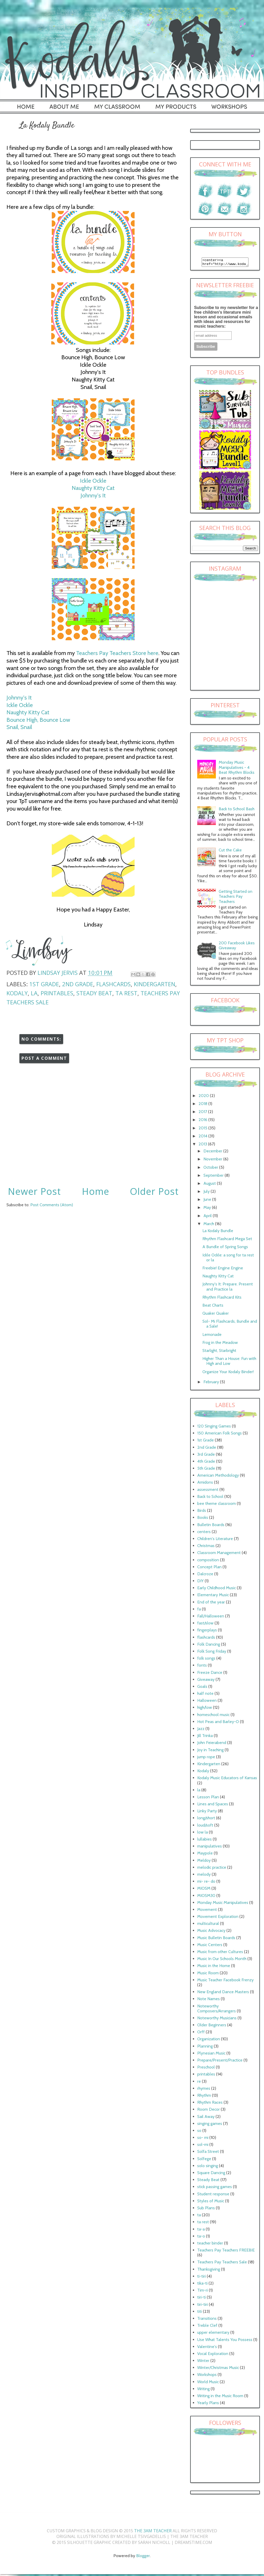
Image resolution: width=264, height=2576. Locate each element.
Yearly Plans (208, 2404)
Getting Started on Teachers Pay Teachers (235, 897)
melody (204, 1875)
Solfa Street (208, 2153)
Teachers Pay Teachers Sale (222, 2263)
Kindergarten (154, 984)
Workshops (207, 2376)
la (34, 993)
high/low (204, 1708)
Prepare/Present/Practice (220, 2061)
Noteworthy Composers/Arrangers (216, 2010)
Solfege (204, 2160)
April (208, 1217)
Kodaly (17, 993)
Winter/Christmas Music (218, 2369)
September (214, 1176)
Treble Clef (207, 2326)
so (199, 2132)
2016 (203, 1121)
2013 (203, 1145)
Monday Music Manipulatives (222, 1904)
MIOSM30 (206, 1897)
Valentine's (207, 2348)
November (213, 1160)
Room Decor (208, 2110)
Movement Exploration (217, 1918)
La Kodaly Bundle (217, 1232)
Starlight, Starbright (219, 1352)
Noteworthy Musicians (217, 2019)
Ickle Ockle (93, 480)
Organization (208, 2040)
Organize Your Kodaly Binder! (228, 1373)
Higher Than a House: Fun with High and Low (229, 1362)
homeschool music (213, 1716)
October (211, 1168)
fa (199, 1610)
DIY (200, 1582)
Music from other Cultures (220, 1953)
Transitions (207, 2319)
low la (202, 1833)
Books (202, 1519)
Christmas (206, 1547)
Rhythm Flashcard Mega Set (227, 1240)
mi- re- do (206, 1882)
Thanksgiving (208, 2270)
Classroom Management (219, 1554)
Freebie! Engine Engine (222, 1269)
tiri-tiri (202, 2305)
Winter (203, 2362)
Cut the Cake (230, 851)
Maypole (205, 1854)
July (207, 1192)
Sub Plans (206, 2209)
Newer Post (34, 1191)
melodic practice (211, 1868)
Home (95, 1191)
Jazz (200, 1730)
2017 (203, 1113)
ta (199, 2216)
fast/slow (205, 1624)
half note (205, 1694)
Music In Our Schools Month (221, 1960)
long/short (206, 1819)
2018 (203, 1105)
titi (199, 2312)
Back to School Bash (236, 810)
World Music (208, 2383)
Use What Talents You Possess (224, 2341)
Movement (207, 1911)
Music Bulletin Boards (216, 1939)
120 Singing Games (214, 1427)
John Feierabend (211, 1744)
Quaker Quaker (215, 1314)
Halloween (207, 1701)
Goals (202, 1688)
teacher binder (210, 2244)
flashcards (113, 984)
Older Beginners (211, 2026)
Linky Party (207, 1812)
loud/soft (205, 1826)
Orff (201, 2033)
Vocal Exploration (212, 2355)
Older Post (154, 1191)
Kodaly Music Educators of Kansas (227, 1779)
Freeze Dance (209, 1674)
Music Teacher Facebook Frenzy (225, 1981)
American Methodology (218, 1476)
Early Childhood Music (216, 1589)
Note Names (208, 2000)
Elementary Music (213, 1596)
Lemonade (212, 1336)
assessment (207, 1491)
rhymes (203, 2089)
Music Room (208, 1974)
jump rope (206, 1758)
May (207, 1208)
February (211, 1383)
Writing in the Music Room (220, 2397)
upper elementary (213, 2333)
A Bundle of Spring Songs (225, 1248)
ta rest (126, 993)
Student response (213, 2195)
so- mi (202, 2139)
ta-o (201, 2237)
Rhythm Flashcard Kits (221, 1298)
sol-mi (202, 2146)
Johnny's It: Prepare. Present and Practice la (227, 1288)
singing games (209, 2125)
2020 (204, 1097)
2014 (203, 1137)
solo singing (207, 2167)
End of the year (211, 1603)
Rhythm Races (210, 2103)
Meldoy (204, 1861)
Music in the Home (213, 1967)
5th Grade (206, 1469)
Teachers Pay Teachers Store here (117, 653)
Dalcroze (205, 1575)
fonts (202, 1666)
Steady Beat (94, 993)
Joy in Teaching (210, 1751)
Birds (201, 1512)
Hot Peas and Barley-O (218, 1723)
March (209, 1225)
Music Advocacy (211, 1932)
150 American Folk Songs (219, 1434)
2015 (203, 1129)
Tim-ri (202, 2291)
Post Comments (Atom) (51, 1204)
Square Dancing (211, 2174)
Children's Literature (215, 1540)
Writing (203, 2390)
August (210, 1184)
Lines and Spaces (212, 1805)
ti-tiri (201, 2277)
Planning (205, 2047)
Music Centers (209, 1946)
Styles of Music (210, 2202)
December (213, 1152)
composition (208, 1561)
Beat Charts (212, 1306)
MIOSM (203, 1889)
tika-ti (202, 2284)
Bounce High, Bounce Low (38, 719)
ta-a (201, 2230)
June (207, 1200)
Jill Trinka (205, 1737)
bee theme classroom (216, 1505)
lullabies (204, 1840)
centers (204, 1533)
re (199, 2082)
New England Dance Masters (223, 1993)
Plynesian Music (211, 2054)
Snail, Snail (19, 727)
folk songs (206, 1659)
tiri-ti (201, 2298)
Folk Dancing (208, 1645)
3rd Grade (206, 1455)
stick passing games (214, 2188)
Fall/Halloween (210, 1617)
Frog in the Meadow (220, 1344)
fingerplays (207, 1631)
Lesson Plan (208, 1798)
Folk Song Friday (211, 1652)
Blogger (143, 2557)
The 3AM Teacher (153, 2532)
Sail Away (206, 2118)
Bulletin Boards (210, 1526)
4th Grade (206, 1462)
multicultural (208, 1925)
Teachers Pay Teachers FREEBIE (226, 2251)
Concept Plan (209, 1568)
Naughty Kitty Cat (93, 487)
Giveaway (206, 1681)
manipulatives (209, 1847)
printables (57, 993)
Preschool (206, 2068)
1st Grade (44, 984)
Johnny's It (93, 495)
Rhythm (204, 2096)
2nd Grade (77, 984)
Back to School (210, 1498)
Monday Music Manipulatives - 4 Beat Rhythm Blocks (236, 768)
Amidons (205, 1483)
